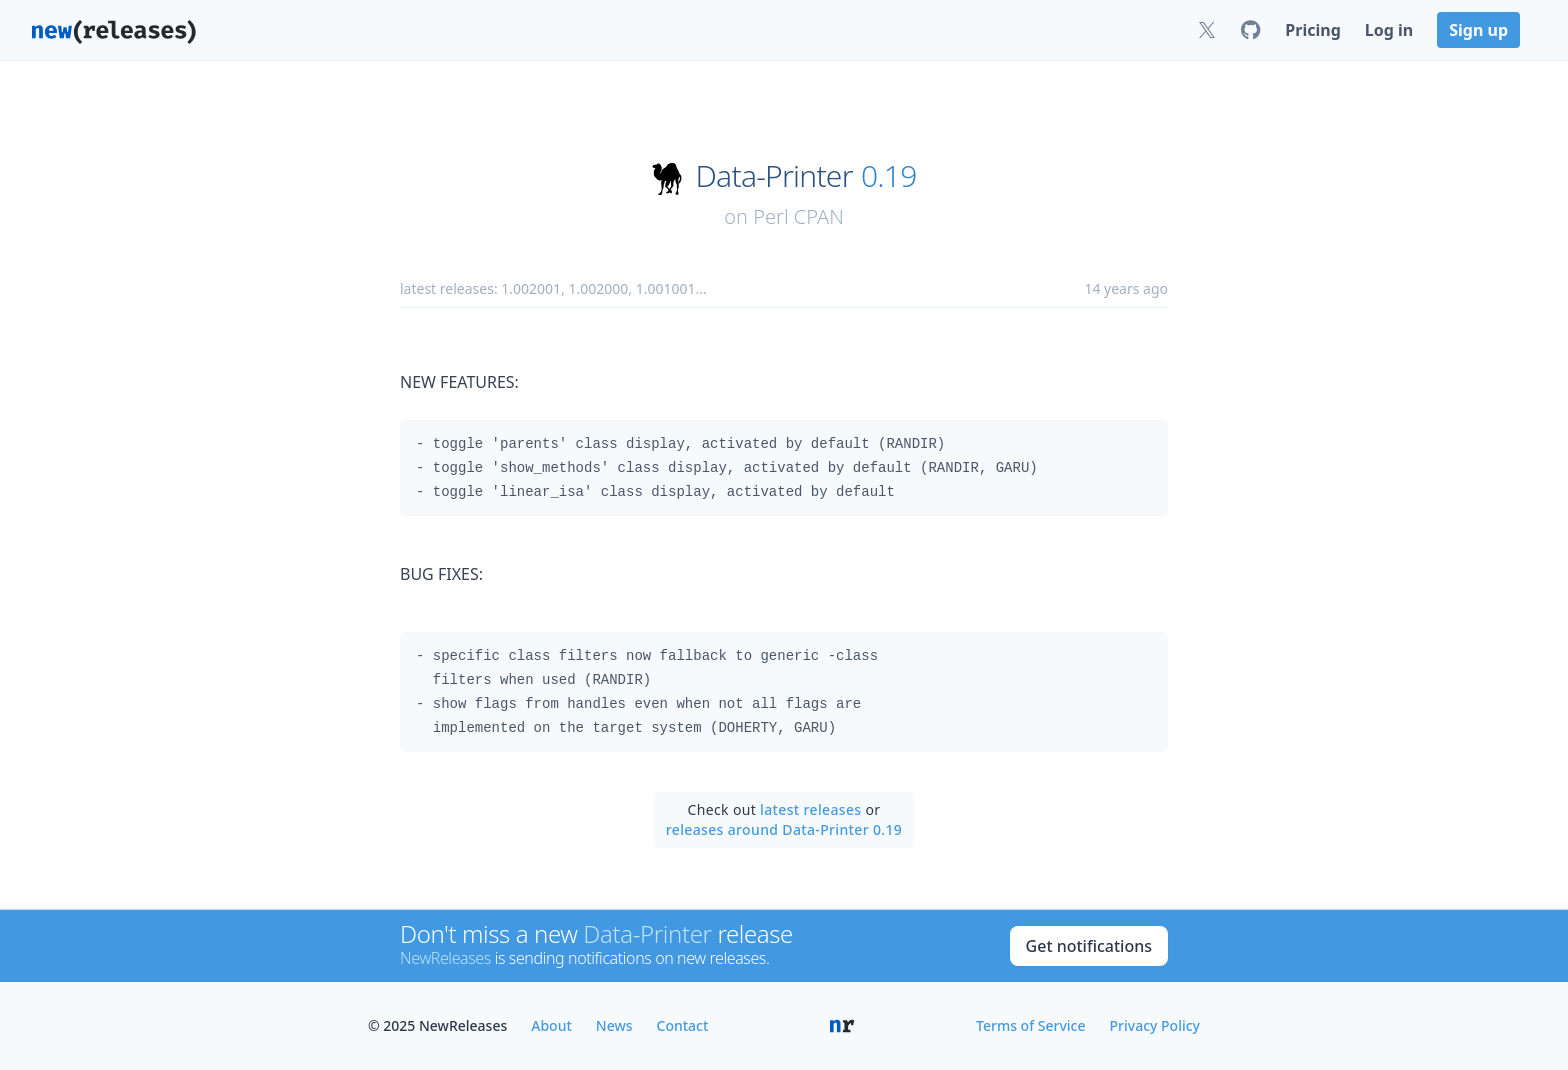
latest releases (810, 809)
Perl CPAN (798, 216)
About (551, 1025)
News (614, 1025)
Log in (1389, 30)
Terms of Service (1030, 1025)
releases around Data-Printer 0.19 (784, 829)
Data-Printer (774, 176)
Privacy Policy (1155, 1025)
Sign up (1478, 30)
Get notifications (1089, 946)
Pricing (1312, 30)
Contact (683, 1025)
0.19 (889, 176)
